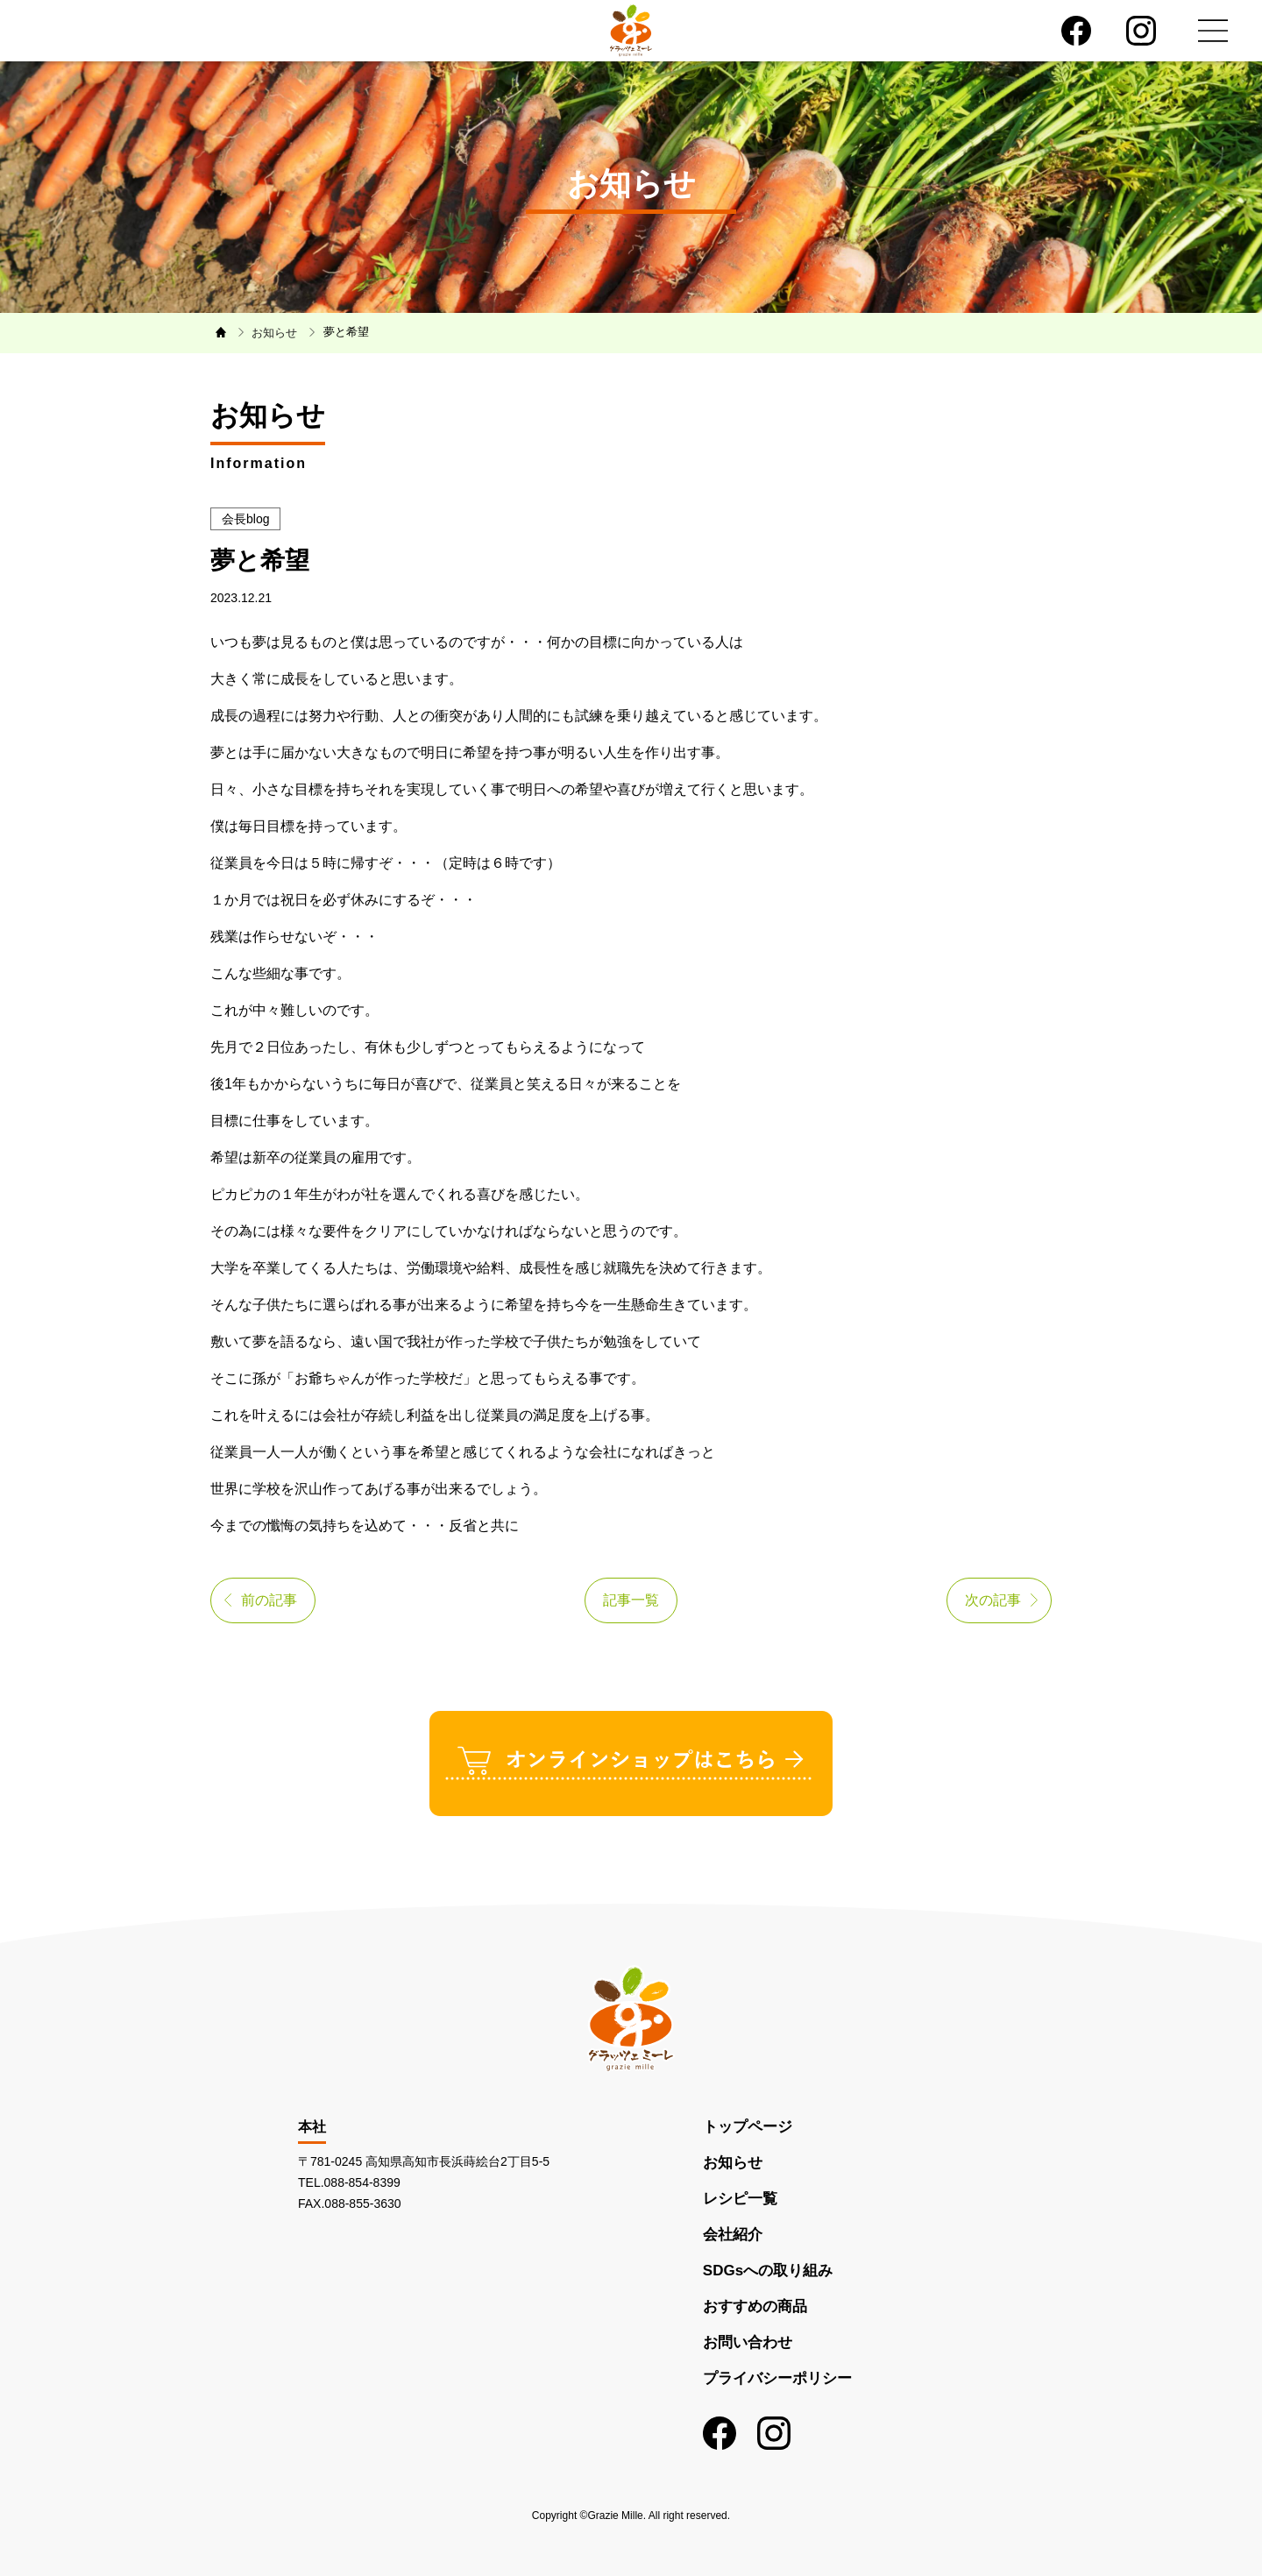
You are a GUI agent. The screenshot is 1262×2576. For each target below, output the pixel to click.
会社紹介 (732, 2234)
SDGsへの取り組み (768, 2270)
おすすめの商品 (755, 2306)
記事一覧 (631, 1600)
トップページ (747, 2126)
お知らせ (732, 2162)
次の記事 (993, 1600)
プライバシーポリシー (777, 2378)
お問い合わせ (747, 2342)
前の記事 (269, 1600)
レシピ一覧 (740, 2198)
